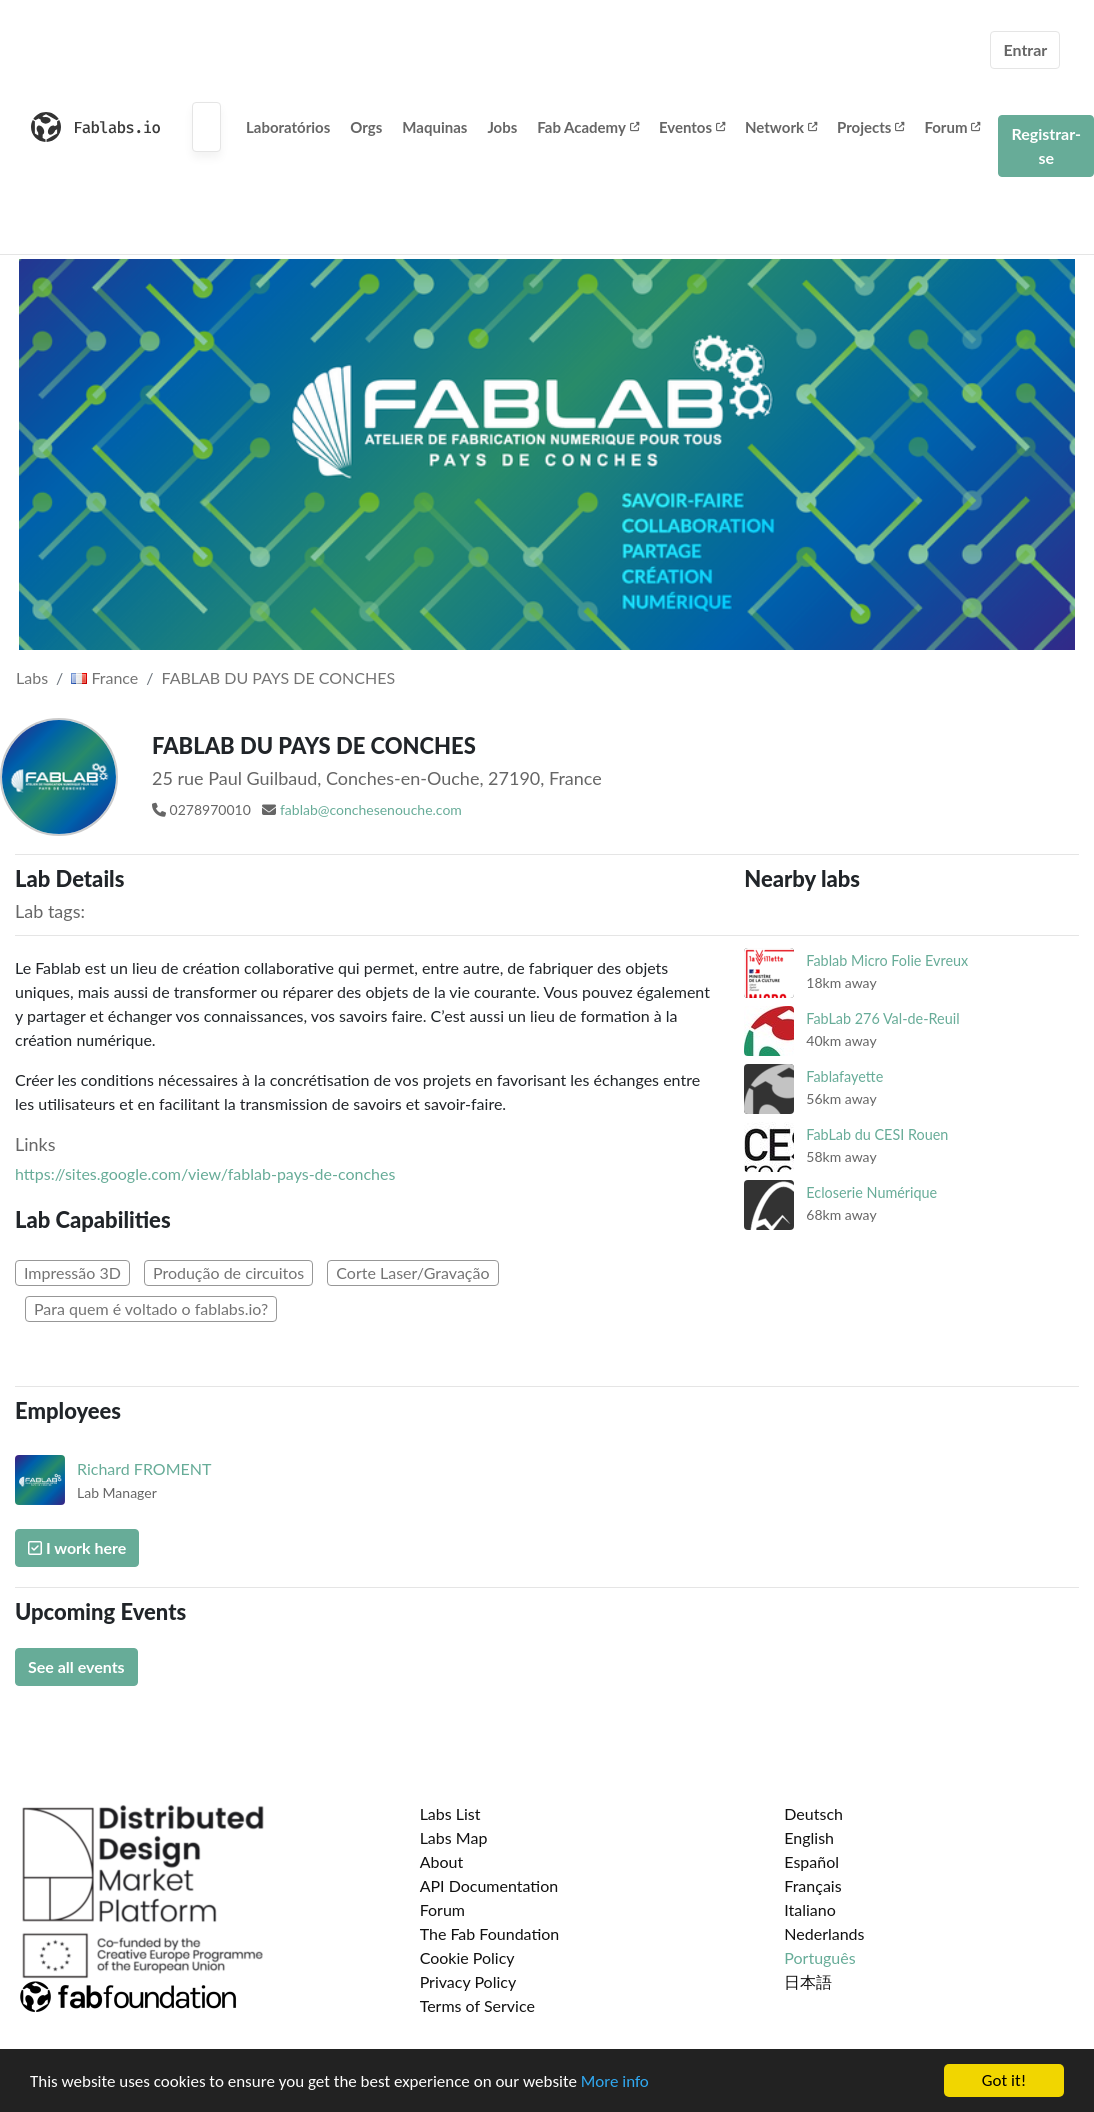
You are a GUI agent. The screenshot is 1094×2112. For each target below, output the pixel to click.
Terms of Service (477, 2005)
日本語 (808, 1981)
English (809, 1837)
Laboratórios (288, 127)
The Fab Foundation (490, 1933)
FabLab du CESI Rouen (877, 1134)
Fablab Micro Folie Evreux (887, 960)
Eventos (692, 127)
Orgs (366, 127)
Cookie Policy (467, 1957)
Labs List (450, 1813)
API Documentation (489, 1885)
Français (812, 1885)
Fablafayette (844, 1076)
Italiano (810, 1909)
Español (811, 1861)
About (442, 1861)
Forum (952, 127)
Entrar (1025, 49)
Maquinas (434, 127)
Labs (32, 677)
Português (819, 1957)
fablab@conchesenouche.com (371, 809)
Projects (870, 127)
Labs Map (454, 1837)
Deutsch (813, 1813)
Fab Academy (588, 127)
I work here (77, 1547)
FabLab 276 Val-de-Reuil (882, 1018)
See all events (76, 1666)
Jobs (502, 127)
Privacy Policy (468, 1981)
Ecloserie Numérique (871, 1192)
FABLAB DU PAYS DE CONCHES (279, 677)
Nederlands (824, 1933)
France (104, 677)
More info (615, 2095)
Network (781, 127)
